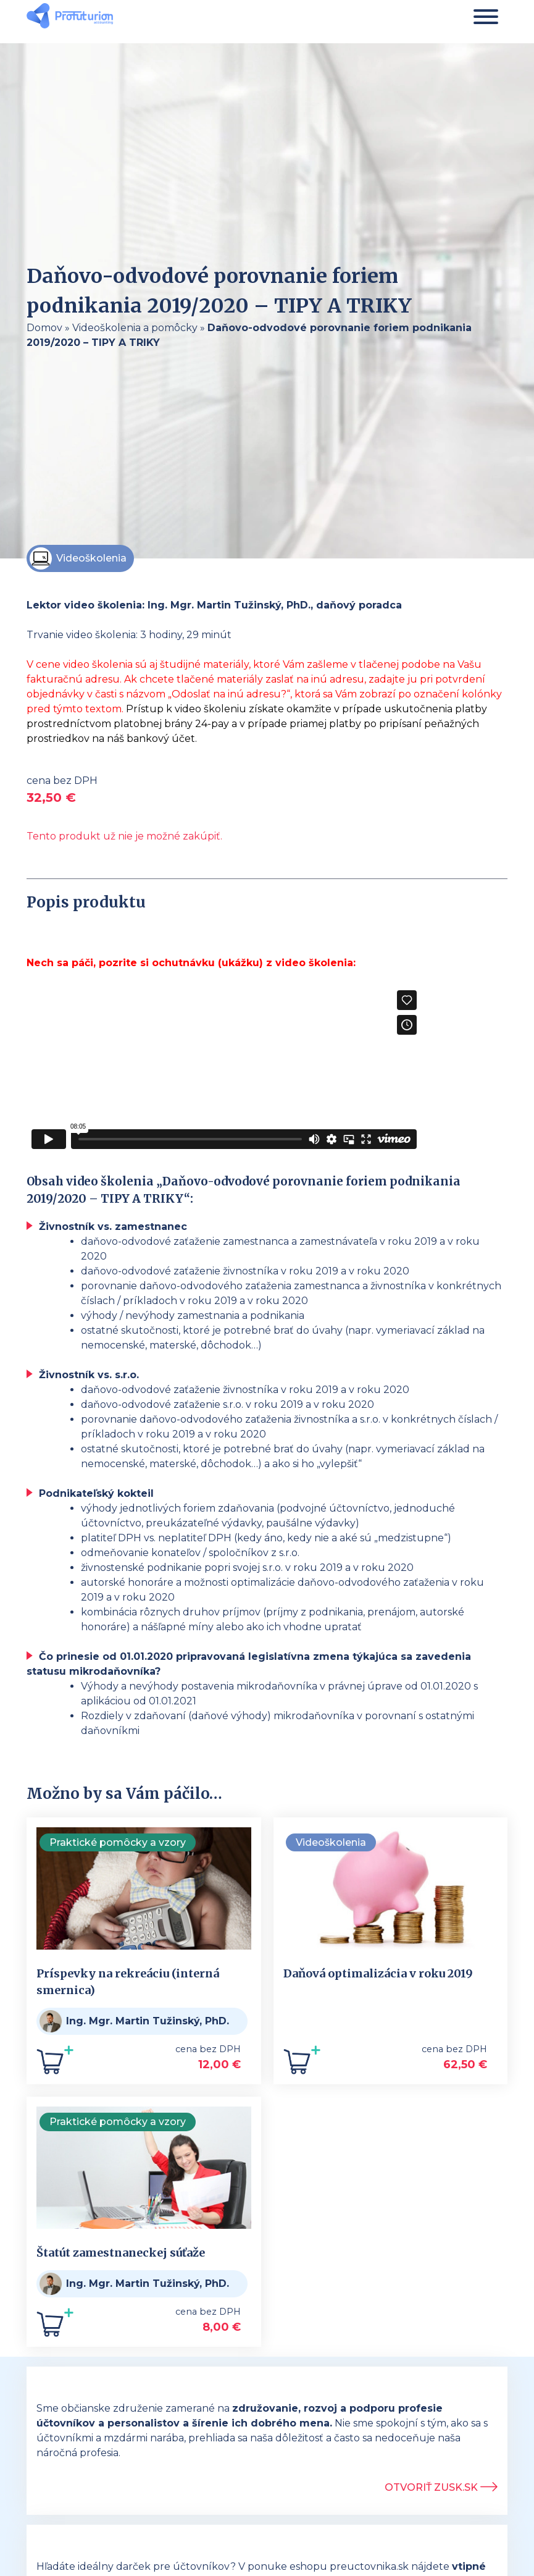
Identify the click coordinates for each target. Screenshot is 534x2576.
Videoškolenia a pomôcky (135, 328)
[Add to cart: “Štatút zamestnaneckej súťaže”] (54, 2327)
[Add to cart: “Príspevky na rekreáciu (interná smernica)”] (54, 2064)
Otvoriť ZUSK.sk (441, 2487)
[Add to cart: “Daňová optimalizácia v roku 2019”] (301, 2064)
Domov (44, 328)
